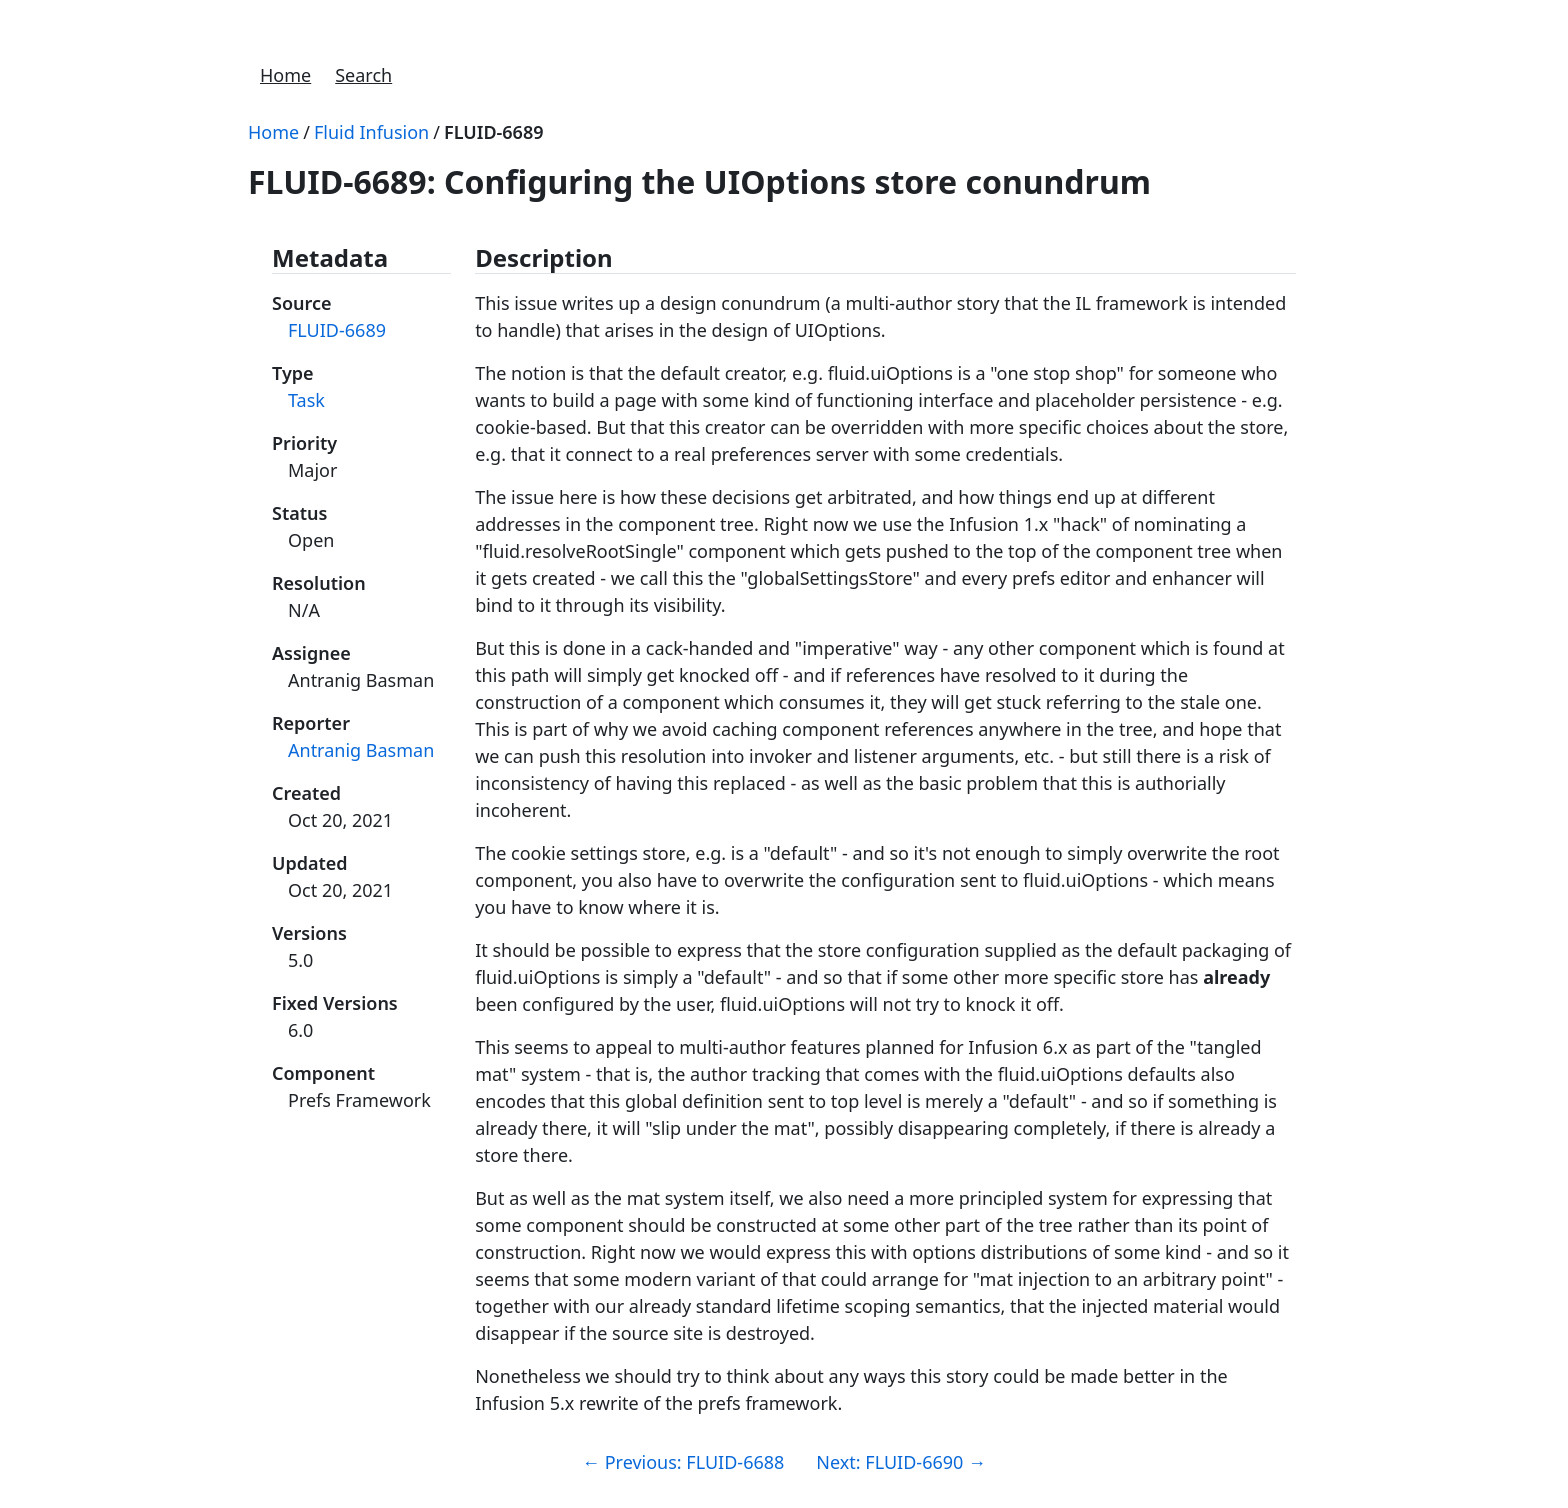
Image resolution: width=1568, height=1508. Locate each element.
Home (285, 75)
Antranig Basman (361, 750)
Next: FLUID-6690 (901, 1462)
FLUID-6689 (494, 132)
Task (306, 400)
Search (363, 75)
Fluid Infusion (371, 132)
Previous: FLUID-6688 (683, 1462)
